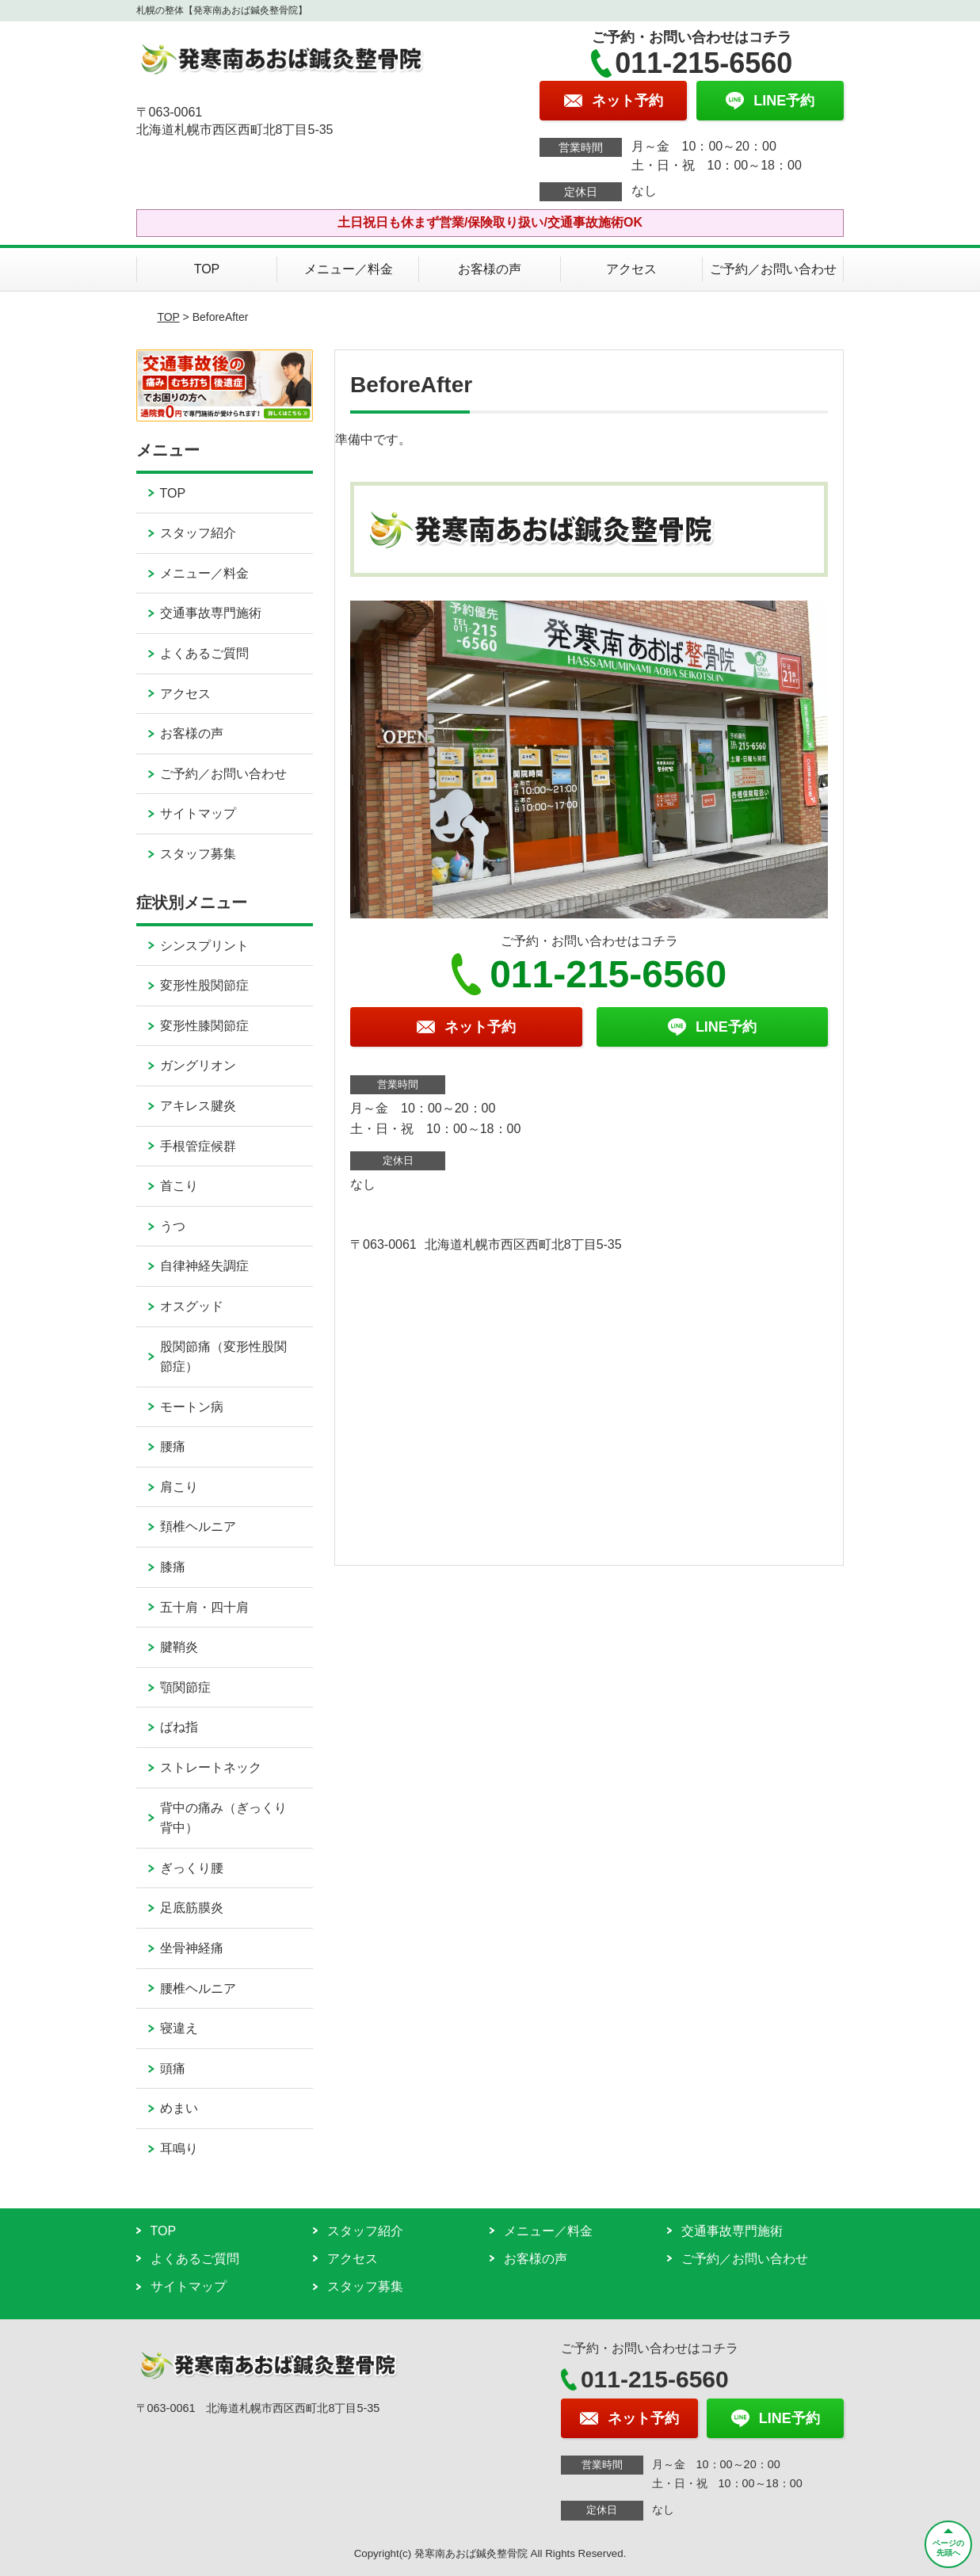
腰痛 (172, 1446)
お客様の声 (489, 269)
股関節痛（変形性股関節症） (223, 1357)
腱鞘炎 (179, 1647)
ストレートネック (210, 1767)
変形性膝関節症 (204, 1025)
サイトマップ (198, 813)
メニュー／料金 (348, 269)
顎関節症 (185, 1687)
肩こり (179, 1487)
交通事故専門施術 (210, 613)
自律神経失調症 (204, 1266)
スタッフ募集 (198, 854)
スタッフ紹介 (198, 533)
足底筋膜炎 (191, 1907)
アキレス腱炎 (198, 1105)
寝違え (179, 2028)
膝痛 (172, 1567)
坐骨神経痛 (191, 1948)
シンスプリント (204, 945)
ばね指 (179, 1727)
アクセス (631, 269)
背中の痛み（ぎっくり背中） (223, 1818)
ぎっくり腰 (191, 1868)
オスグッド (191, 1306)
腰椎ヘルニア (198, 1988)
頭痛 (172, 2068)
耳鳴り (179, 2148)
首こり (179, 1186)
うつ (172, 1226)
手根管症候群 (198, 1146)
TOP (207, 269)
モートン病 (191, 1407)
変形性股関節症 (204, 985)
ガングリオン (198, 1065)
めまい (179, 2108)
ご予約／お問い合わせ (773, 269)
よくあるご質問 (204, 653)
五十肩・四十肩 (204, 1607)
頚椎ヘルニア (198, 1526)
